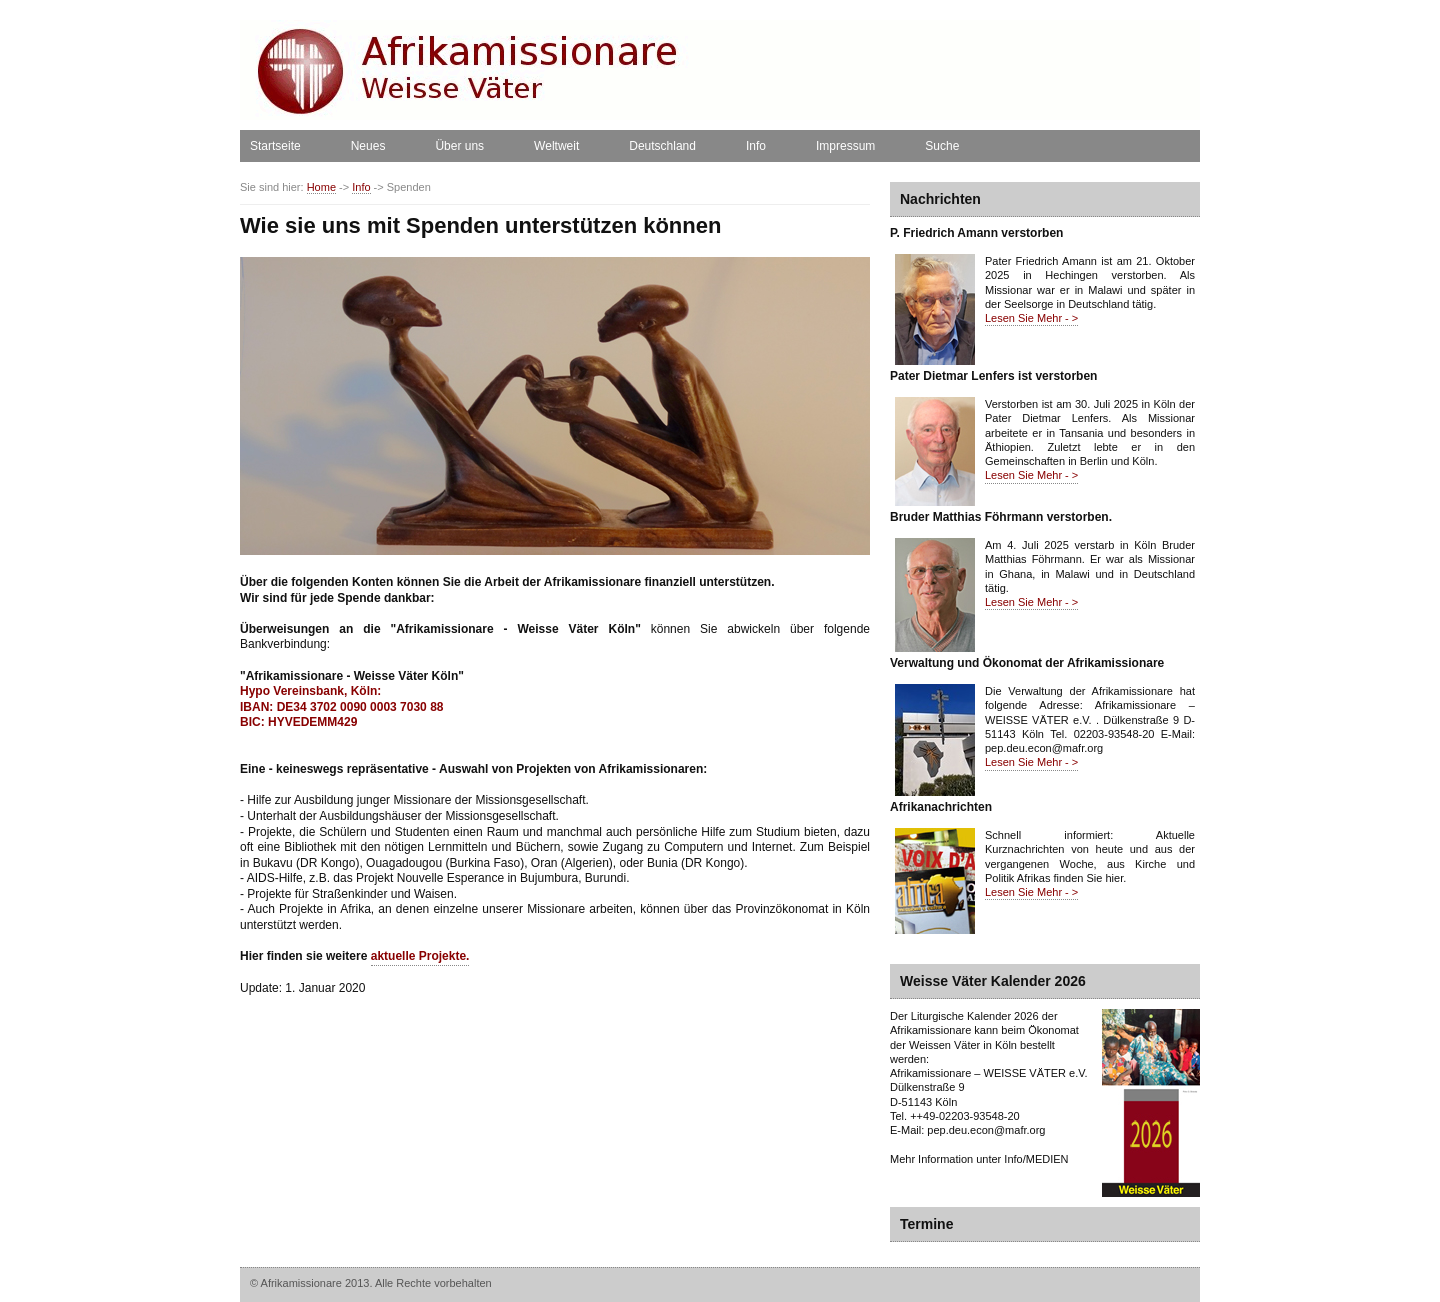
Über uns (459, 146)
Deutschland (662, 146)
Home (321, 187)
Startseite (275, 146)
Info (756, 146)
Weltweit (556, 146)
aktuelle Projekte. (420, 956)
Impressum (845, 146)
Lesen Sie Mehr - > (1031, 318)
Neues (368, 146)
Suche (942, 146)
